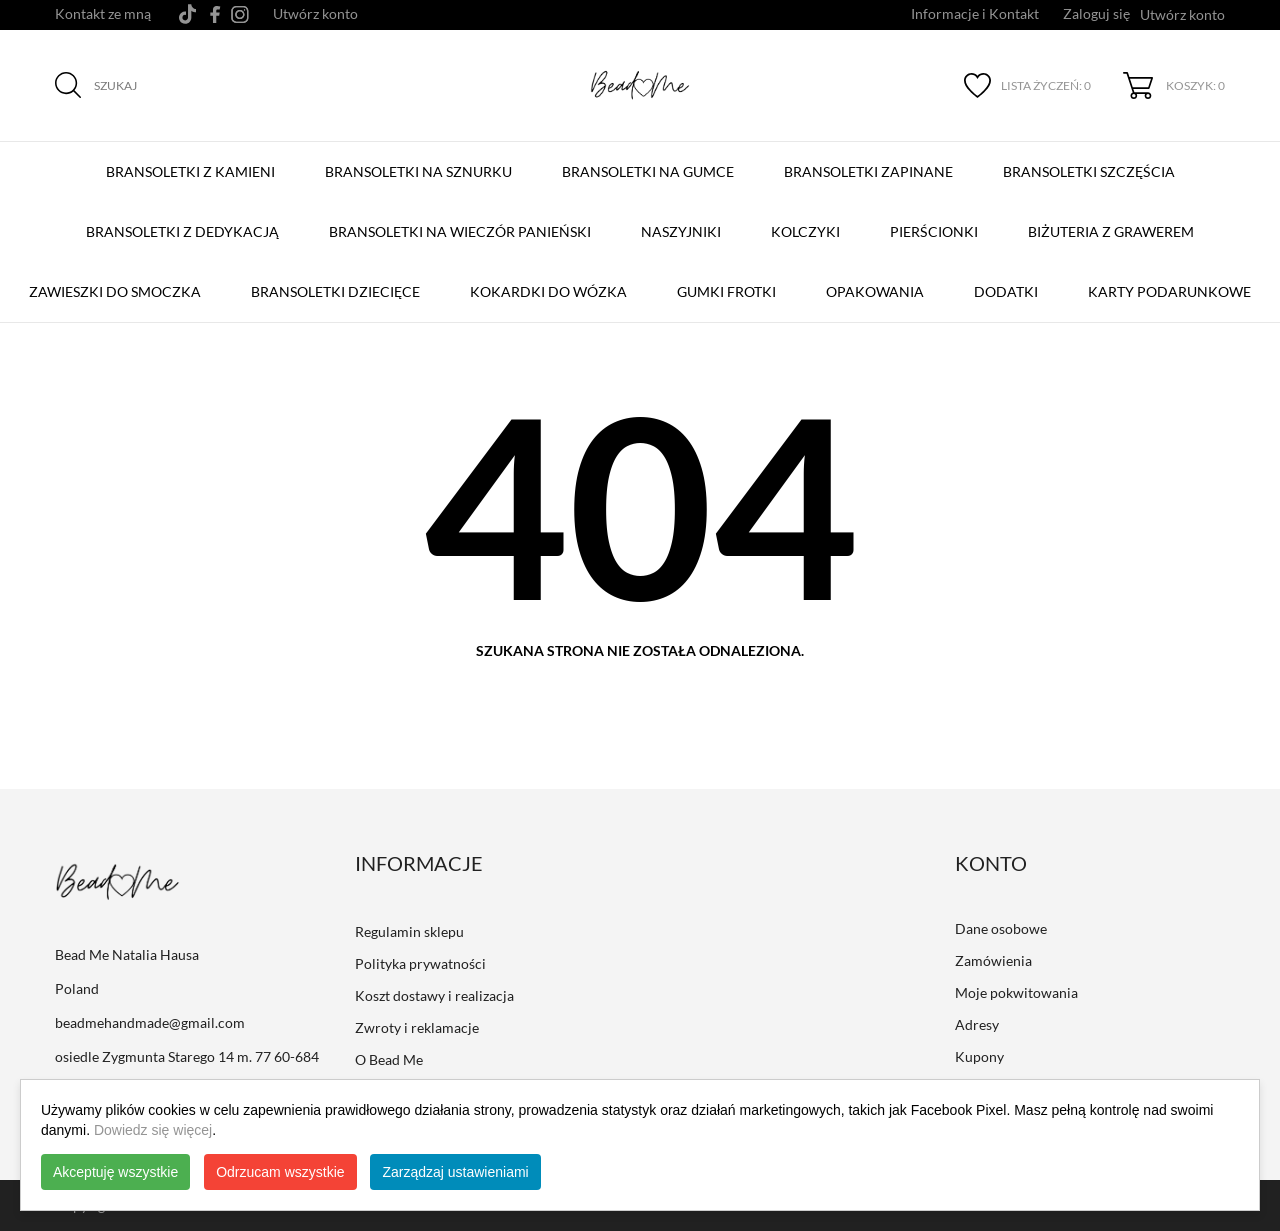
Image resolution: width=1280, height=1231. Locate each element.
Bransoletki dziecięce (335, 291)
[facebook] (215, 14)
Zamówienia (993, 960)
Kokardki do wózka (548, 291)
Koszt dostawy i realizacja (434, 995)
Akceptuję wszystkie (115, 1172)
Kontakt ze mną (103, 13)
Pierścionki (934, 231)
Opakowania (875, 291)
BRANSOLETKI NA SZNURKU (423, 162)
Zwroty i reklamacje (417, 1027)
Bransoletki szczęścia (1093, 162)
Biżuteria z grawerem (1111, 231)
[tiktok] (187, 14)
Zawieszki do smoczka (115, 291)
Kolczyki (805, 231)
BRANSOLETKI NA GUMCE (652, 162)
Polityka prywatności (420, 963)
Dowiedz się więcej (153, 1130)
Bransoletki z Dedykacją (187, 222)
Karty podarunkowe (1169, 291)
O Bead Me (389, 1059)
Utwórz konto (315, 13)
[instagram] (240, 14)
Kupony (979, 1056)
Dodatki (1006, 291)
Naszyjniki (681, 231)
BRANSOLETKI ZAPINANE (873, 162)
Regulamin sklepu (409, 931)
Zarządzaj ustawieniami (455, 1172)
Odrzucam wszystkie (280, 1172)
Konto (991, 863)
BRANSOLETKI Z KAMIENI (195, 162)
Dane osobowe (1001, 928)
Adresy (977, 1024)
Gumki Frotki (726, 291)
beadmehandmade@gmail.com (150, 1022)
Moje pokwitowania (1016, 992)
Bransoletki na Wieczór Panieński (464, 222)
